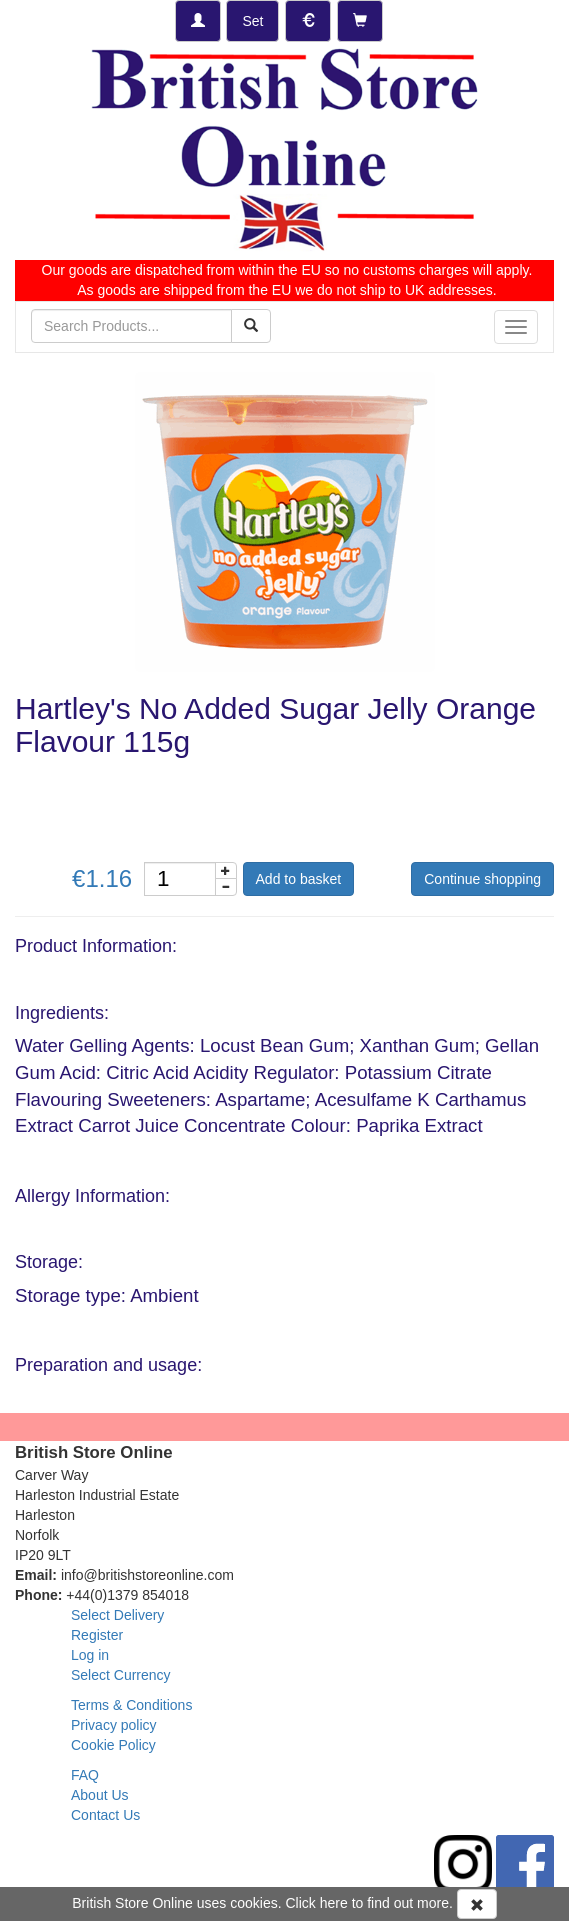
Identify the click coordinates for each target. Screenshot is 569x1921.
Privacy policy (114, 1725)
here (334, 1903)
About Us (100, 1795)
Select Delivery (117, 1615)
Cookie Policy (113, 1745)
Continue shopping (482, 879)
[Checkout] (360, 21)
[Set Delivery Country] (252, 21)
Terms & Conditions (131, 1705)
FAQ (85, 1775)
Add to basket (299, 879)
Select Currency (121, 1675)
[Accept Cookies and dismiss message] (477, 1904)
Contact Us (105, 1815)
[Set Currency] (308, 21)
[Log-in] (198, 21)
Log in (90, 1655)
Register (97, 1635)
